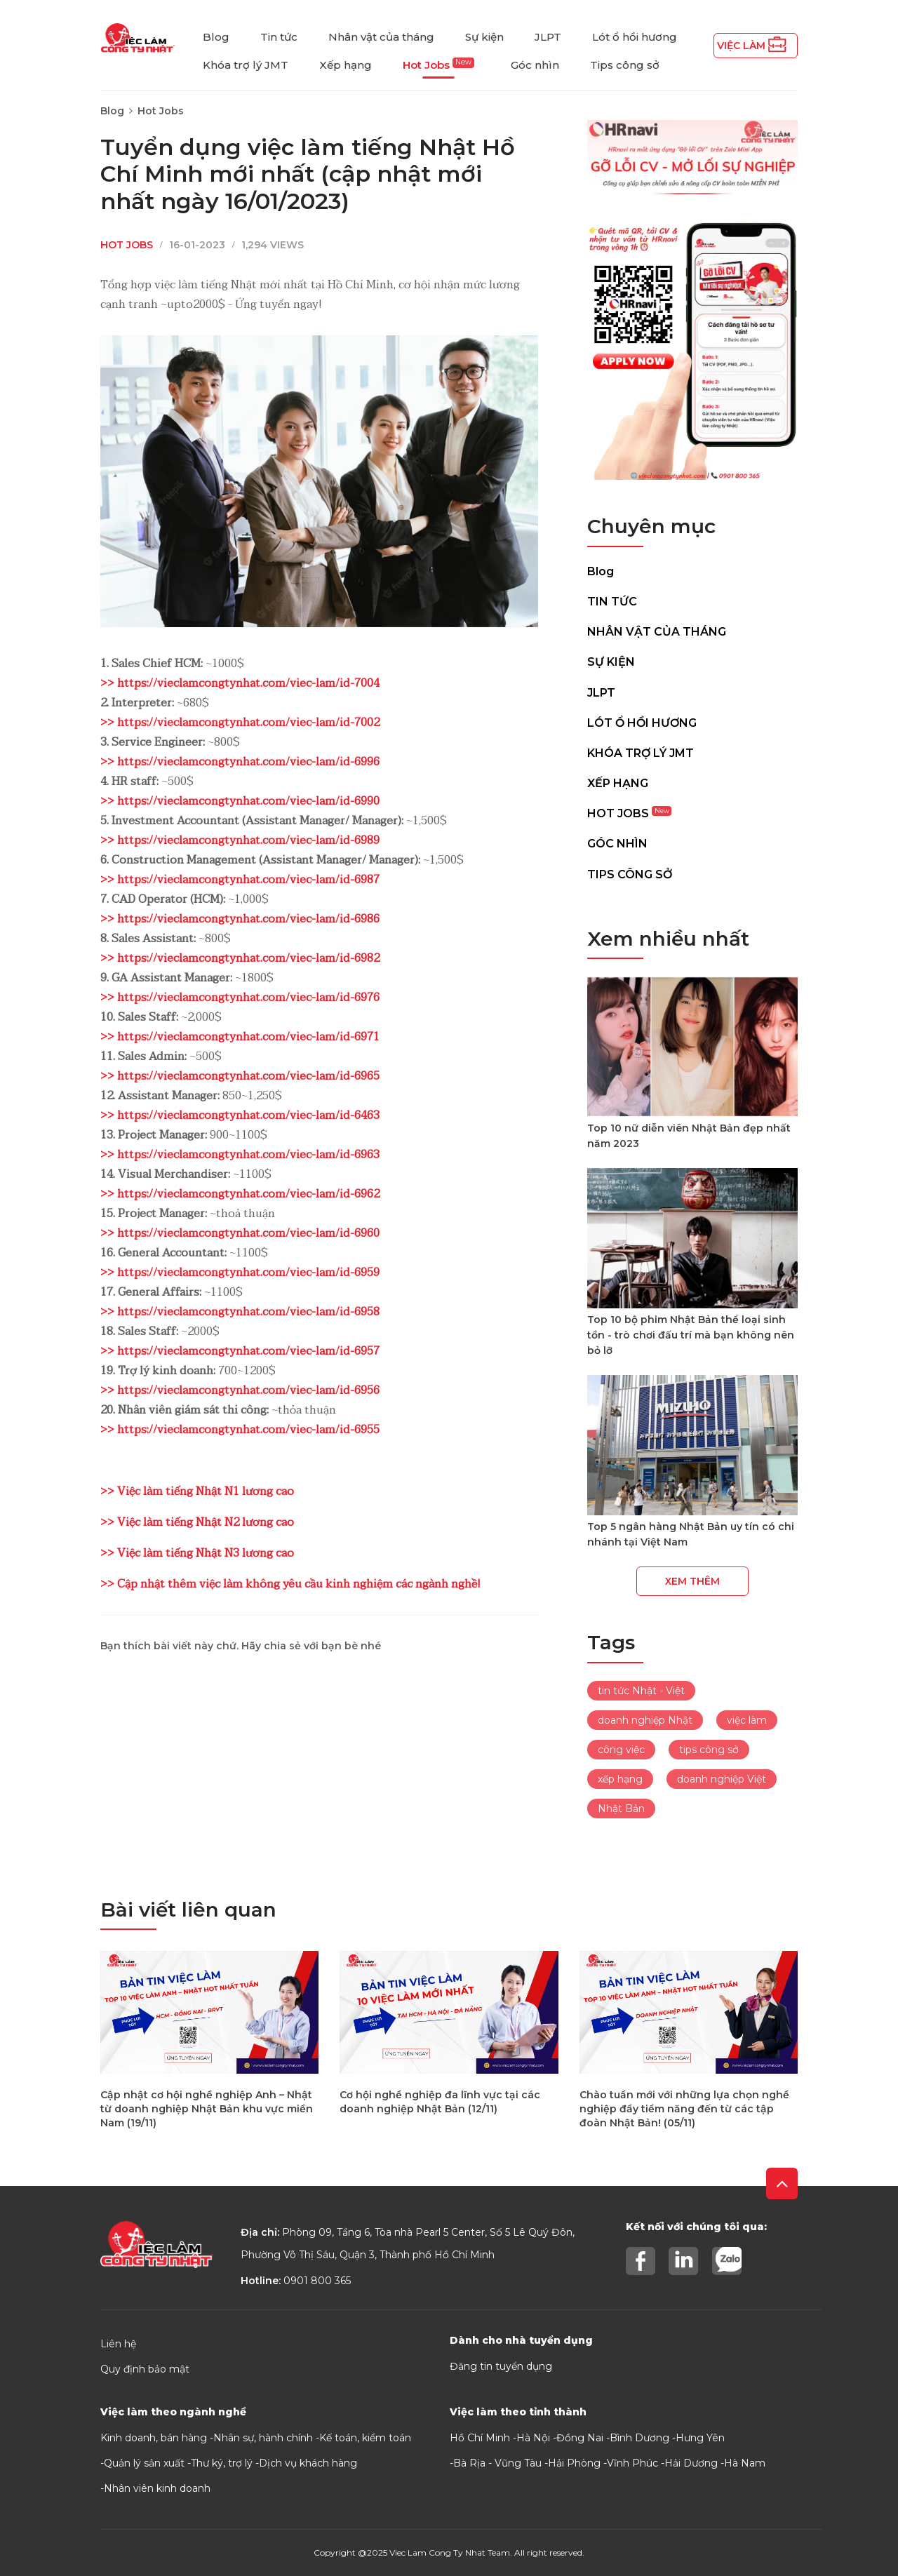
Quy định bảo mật (144, 2369)
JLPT (548, 36)
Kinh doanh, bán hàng (153, 2437)
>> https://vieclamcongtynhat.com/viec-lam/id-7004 (240, 683)
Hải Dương (691, 2463)
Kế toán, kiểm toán (365, 2437)
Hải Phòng (574, 2463)
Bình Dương (639, 2437)
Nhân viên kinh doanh (157, 2488)
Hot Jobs (438, 65)
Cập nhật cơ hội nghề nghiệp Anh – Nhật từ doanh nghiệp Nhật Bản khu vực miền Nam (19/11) (206, 2108)
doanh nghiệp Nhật (645, 1720)
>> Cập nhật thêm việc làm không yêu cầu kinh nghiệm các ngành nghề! (290, 1584)
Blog (216, 36)
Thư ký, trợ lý (222, 2463)
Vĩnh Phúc (632, 2463)
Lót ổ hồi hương (634, 36)
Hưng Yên (700, 2437)
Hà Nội (533, 2437)
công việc (621, 1749)
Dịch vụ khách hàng (308, 2463)
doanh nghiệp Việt (721, 1779)
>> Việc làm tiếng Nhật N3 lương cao (197, 1553)
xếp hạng (620, 1779)
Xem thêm (692, 1581)
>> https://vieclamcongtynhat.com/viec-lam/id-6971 (240, 1037)
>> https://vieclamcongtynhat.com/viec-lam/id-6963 (240, 1155)
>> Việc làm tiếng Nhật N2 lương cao (197, 1522)
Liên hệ (118, 2343)
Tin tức (278, 36)
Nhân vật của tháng (381, 36)
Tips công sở (624, 65)
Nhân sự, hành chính (263, 2437)
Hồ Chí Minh (480, 2437)
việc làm (747, 1720)
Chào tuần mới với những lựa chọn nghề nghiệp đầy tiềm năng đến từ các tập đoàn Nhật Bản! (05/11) (684, 2108)
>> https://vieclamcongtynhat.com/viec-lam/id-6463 (240, 1115)
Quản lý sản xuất (144, 2463)
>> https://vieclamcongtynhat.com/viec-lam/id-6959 (240, 1272)
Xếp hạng (345, 65)
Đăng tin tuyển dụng (501, 2366)
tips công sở (709, 1749)
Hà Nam (744, 2463)
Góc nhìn (535, 65)
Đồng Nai (579, 2437)
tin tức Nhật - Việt (641, 1690)
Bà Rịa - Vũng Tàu (497, 2463)
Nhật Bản (621, 1808)
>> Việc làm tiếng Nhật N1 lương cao (197, 1491)
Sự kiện (484, 36)
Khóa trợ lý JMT (245, 65)
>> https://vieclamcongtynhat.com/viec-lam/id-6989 (240, 840)
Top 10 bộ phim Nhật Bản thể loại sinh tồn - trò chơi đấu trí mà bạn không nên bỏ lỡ (690, 1335)
